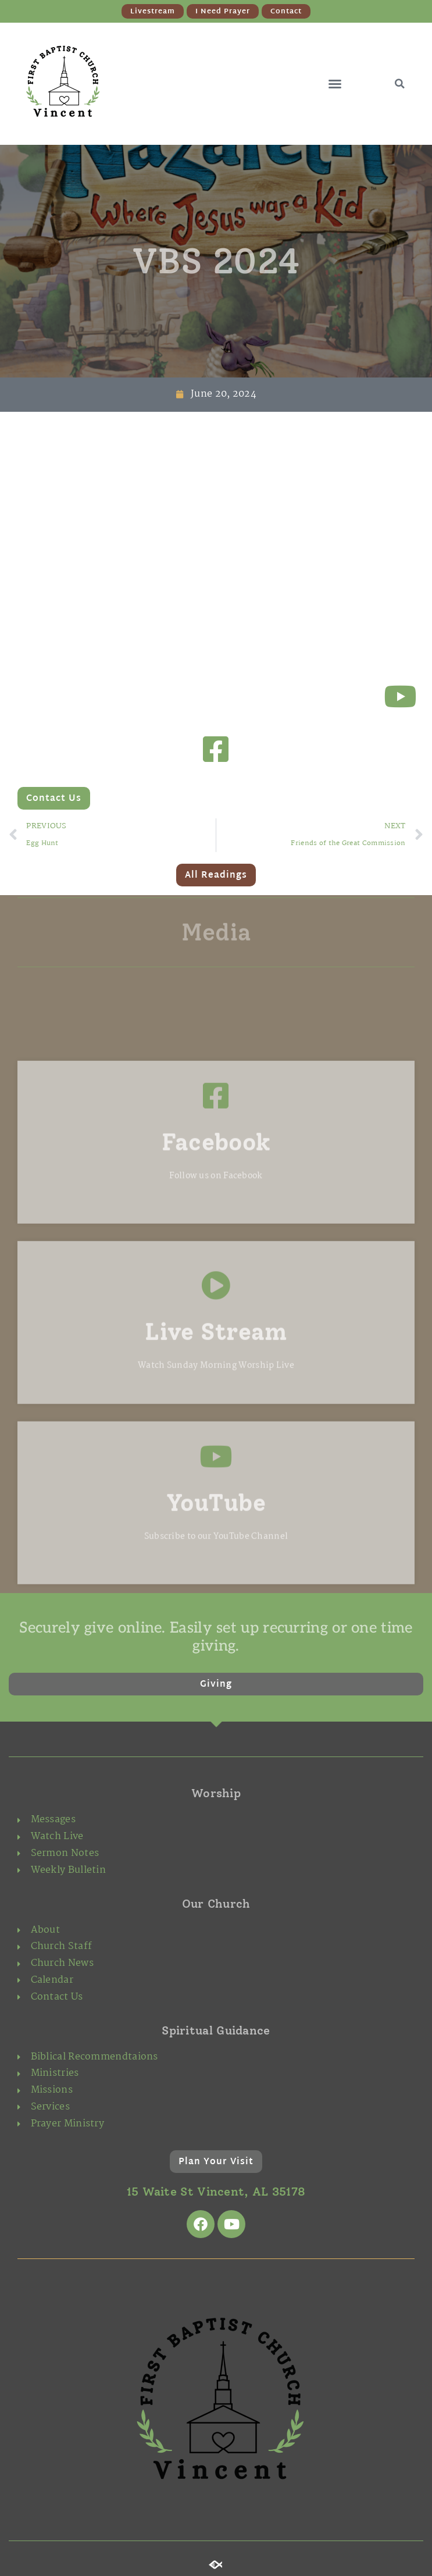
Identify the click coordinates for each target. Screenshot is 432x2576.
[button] (334, 83)
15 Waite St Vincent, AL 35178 (216, 2192)
